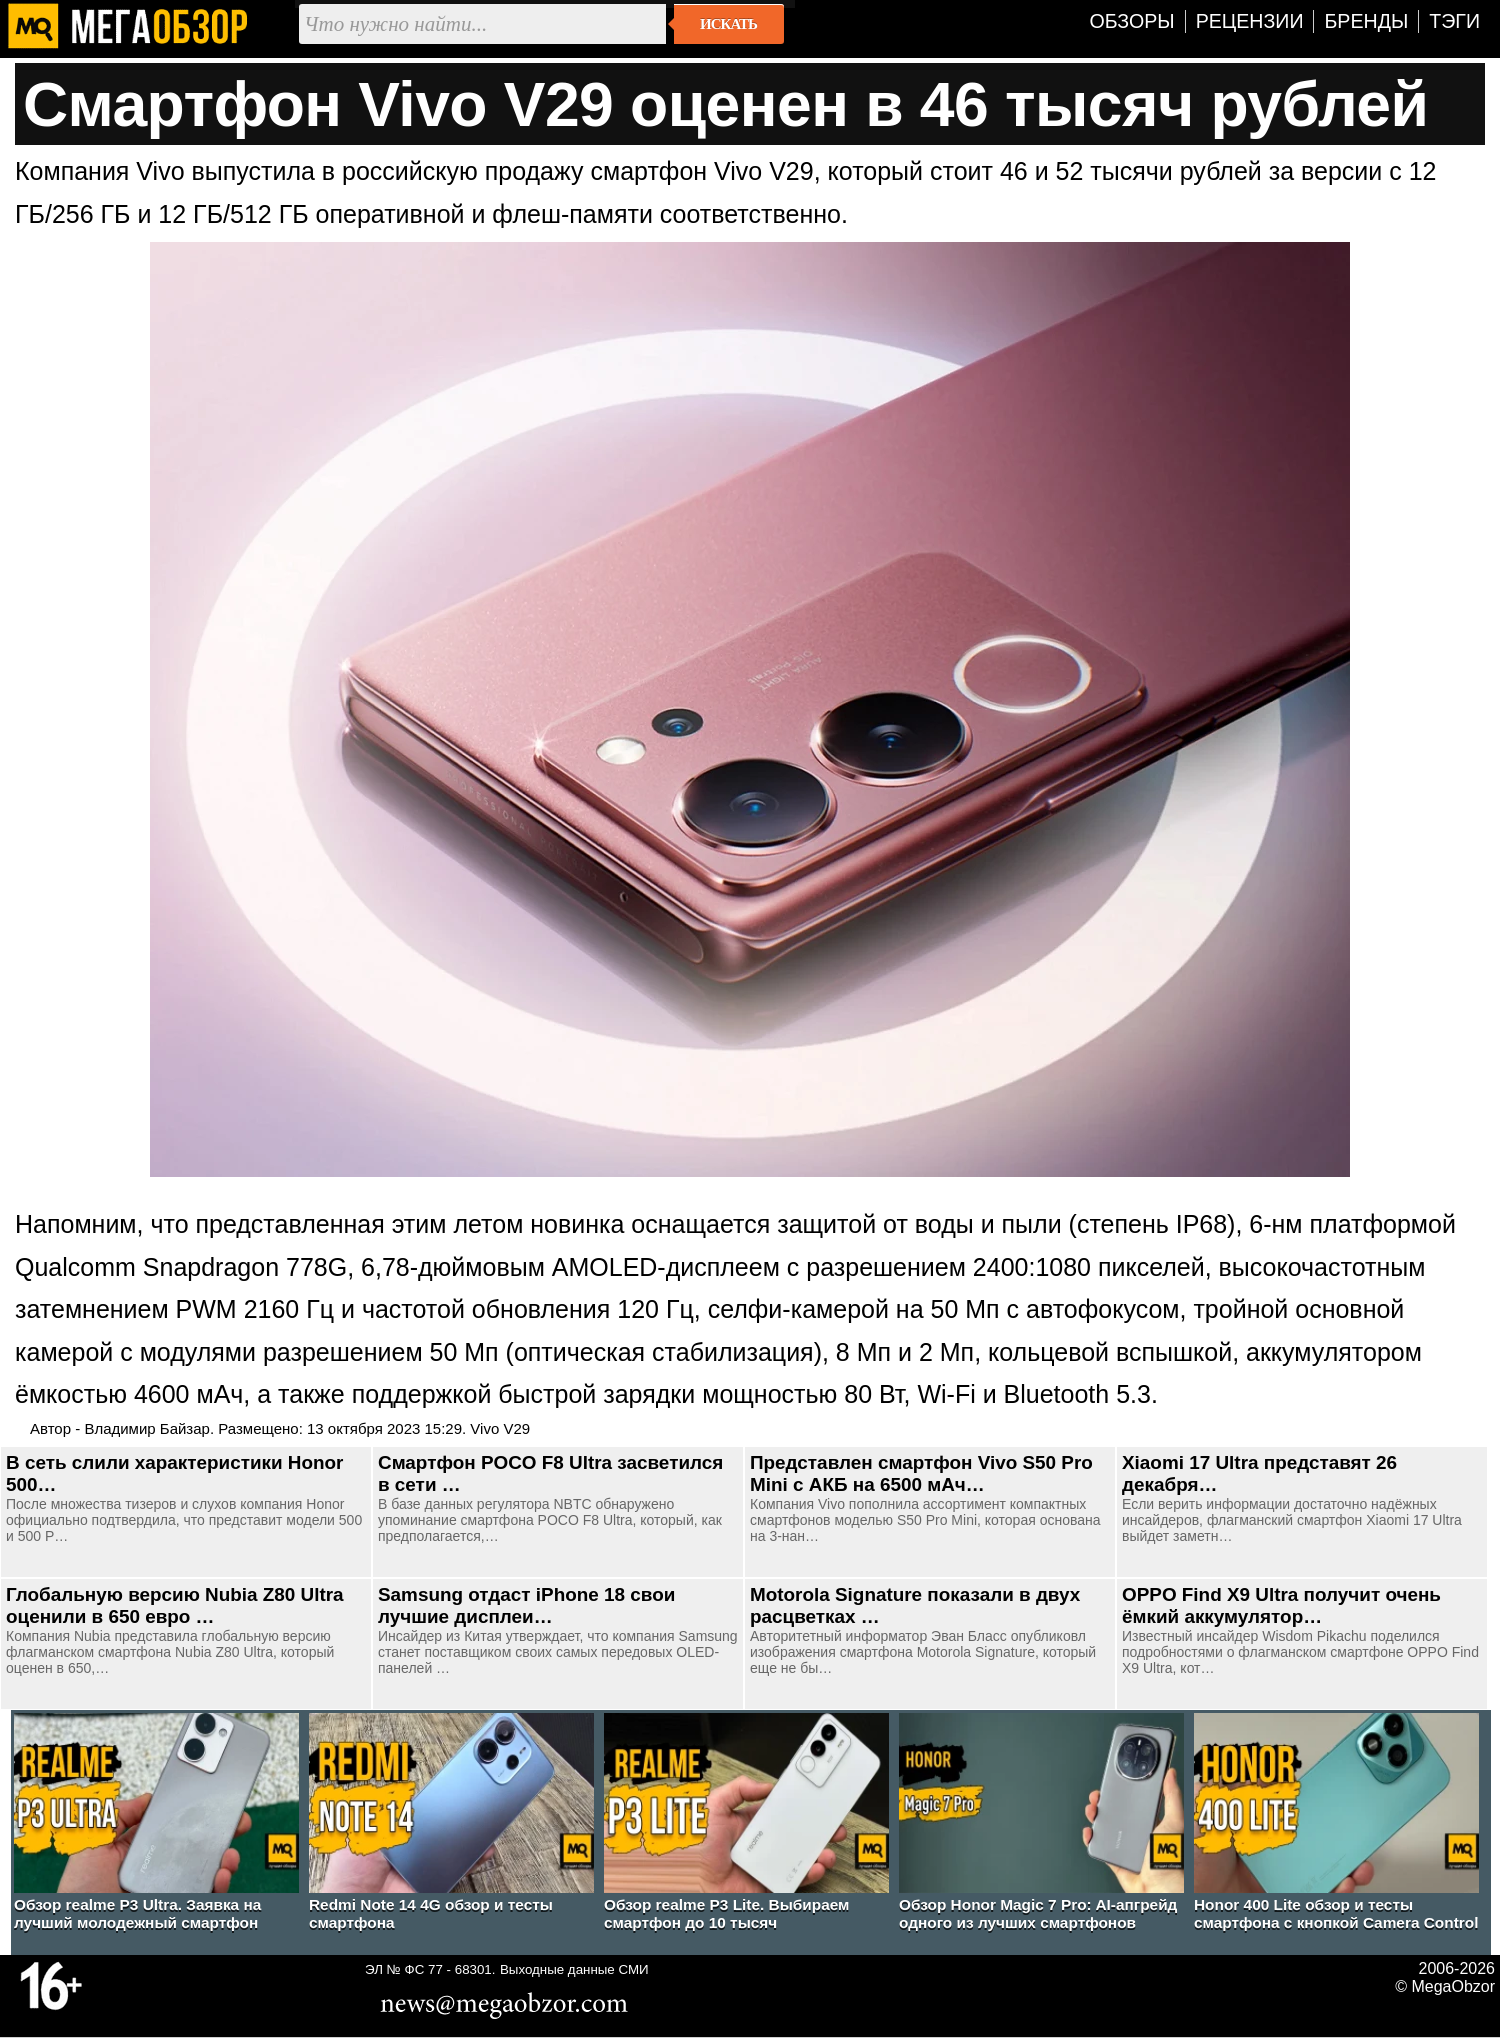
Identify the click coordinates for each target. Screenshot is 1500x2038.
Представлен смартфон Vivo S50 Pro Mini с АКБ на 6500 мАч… (921, 1473)
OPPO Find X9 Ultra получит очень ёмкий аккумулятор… (1281, 1605)
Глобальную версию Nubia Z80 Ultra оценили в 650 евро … (175, 1605)
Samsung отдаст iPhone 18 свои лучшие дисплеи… (526, 1605)
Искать (728, 24)
